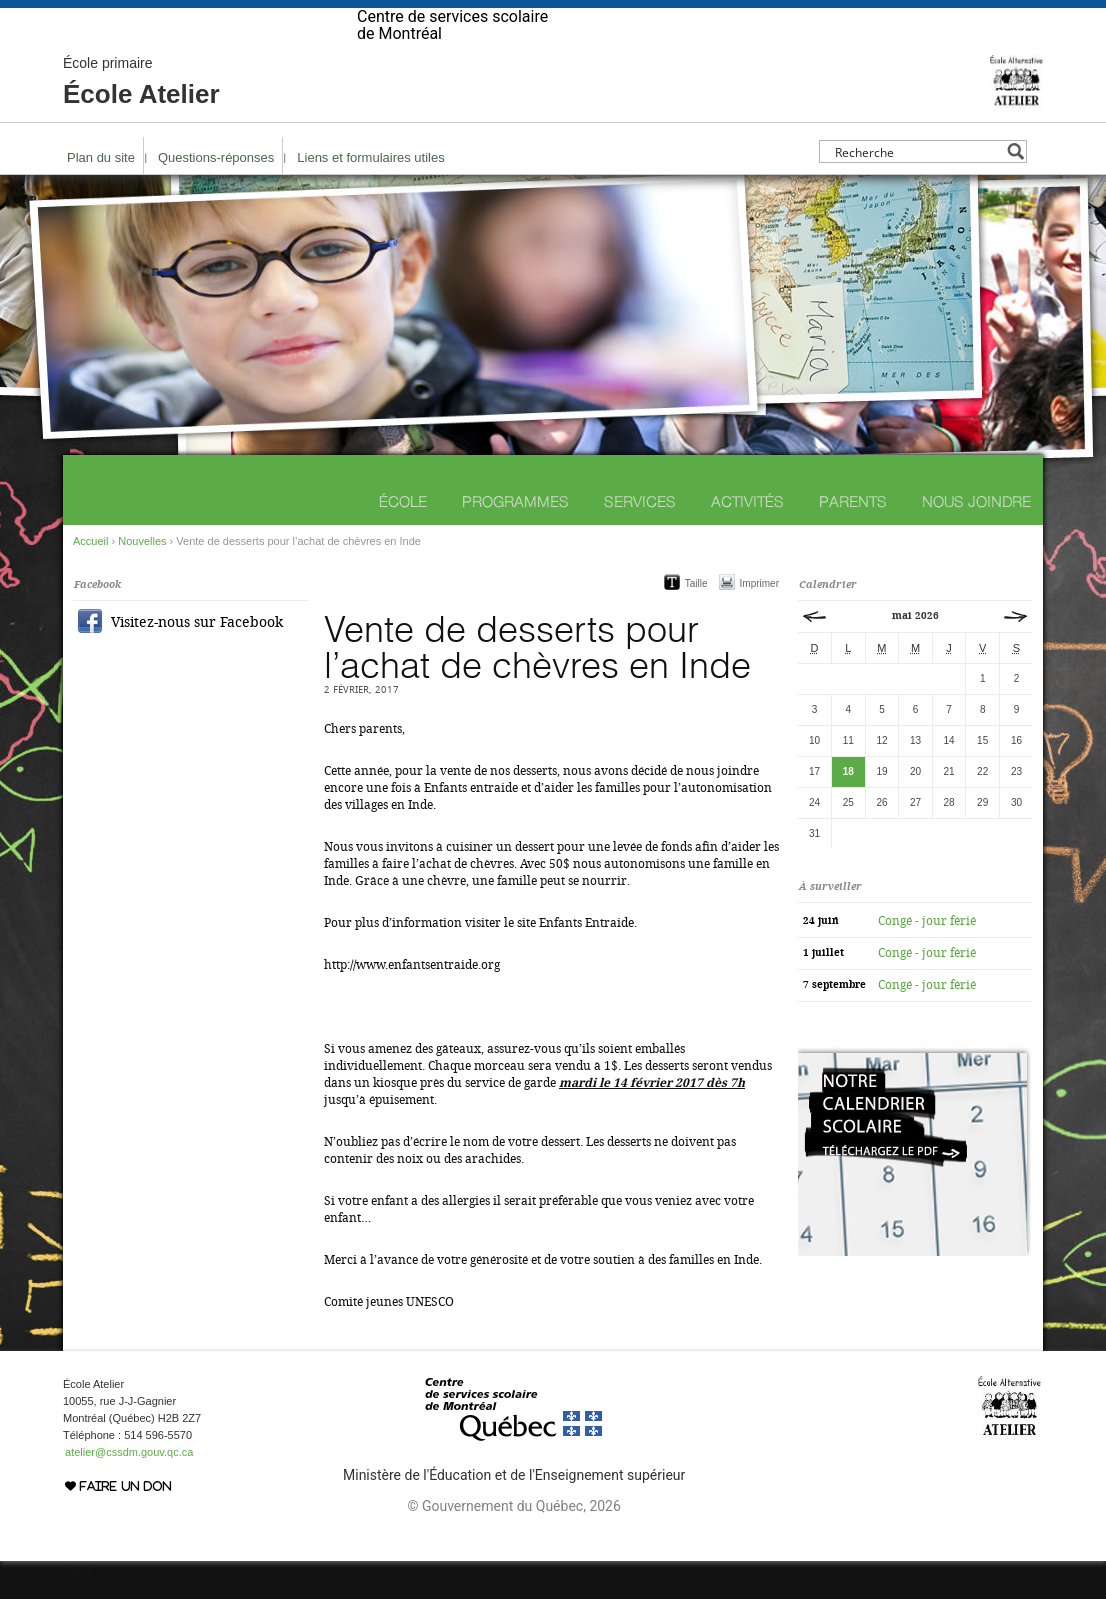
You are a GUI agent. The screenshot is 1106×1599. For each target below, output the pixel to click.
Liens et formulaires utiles (370, 195)
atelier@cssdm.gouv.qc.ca (129, 1490)
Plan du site (101, 195)
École (403, 539)
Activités (747, 539)
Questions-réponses (216, 195)
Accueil (90, 579)
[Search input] (917, 189)
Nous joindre (976, 539)
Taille (696, 621)
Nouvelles (142, 579)
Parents (853, 539)
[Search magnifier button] (1015, 189)
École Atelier (141, 120)
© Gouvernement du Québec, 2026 (513, 1544)
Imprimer (759, 621)
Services (640, 539)
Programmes (515, 539)
